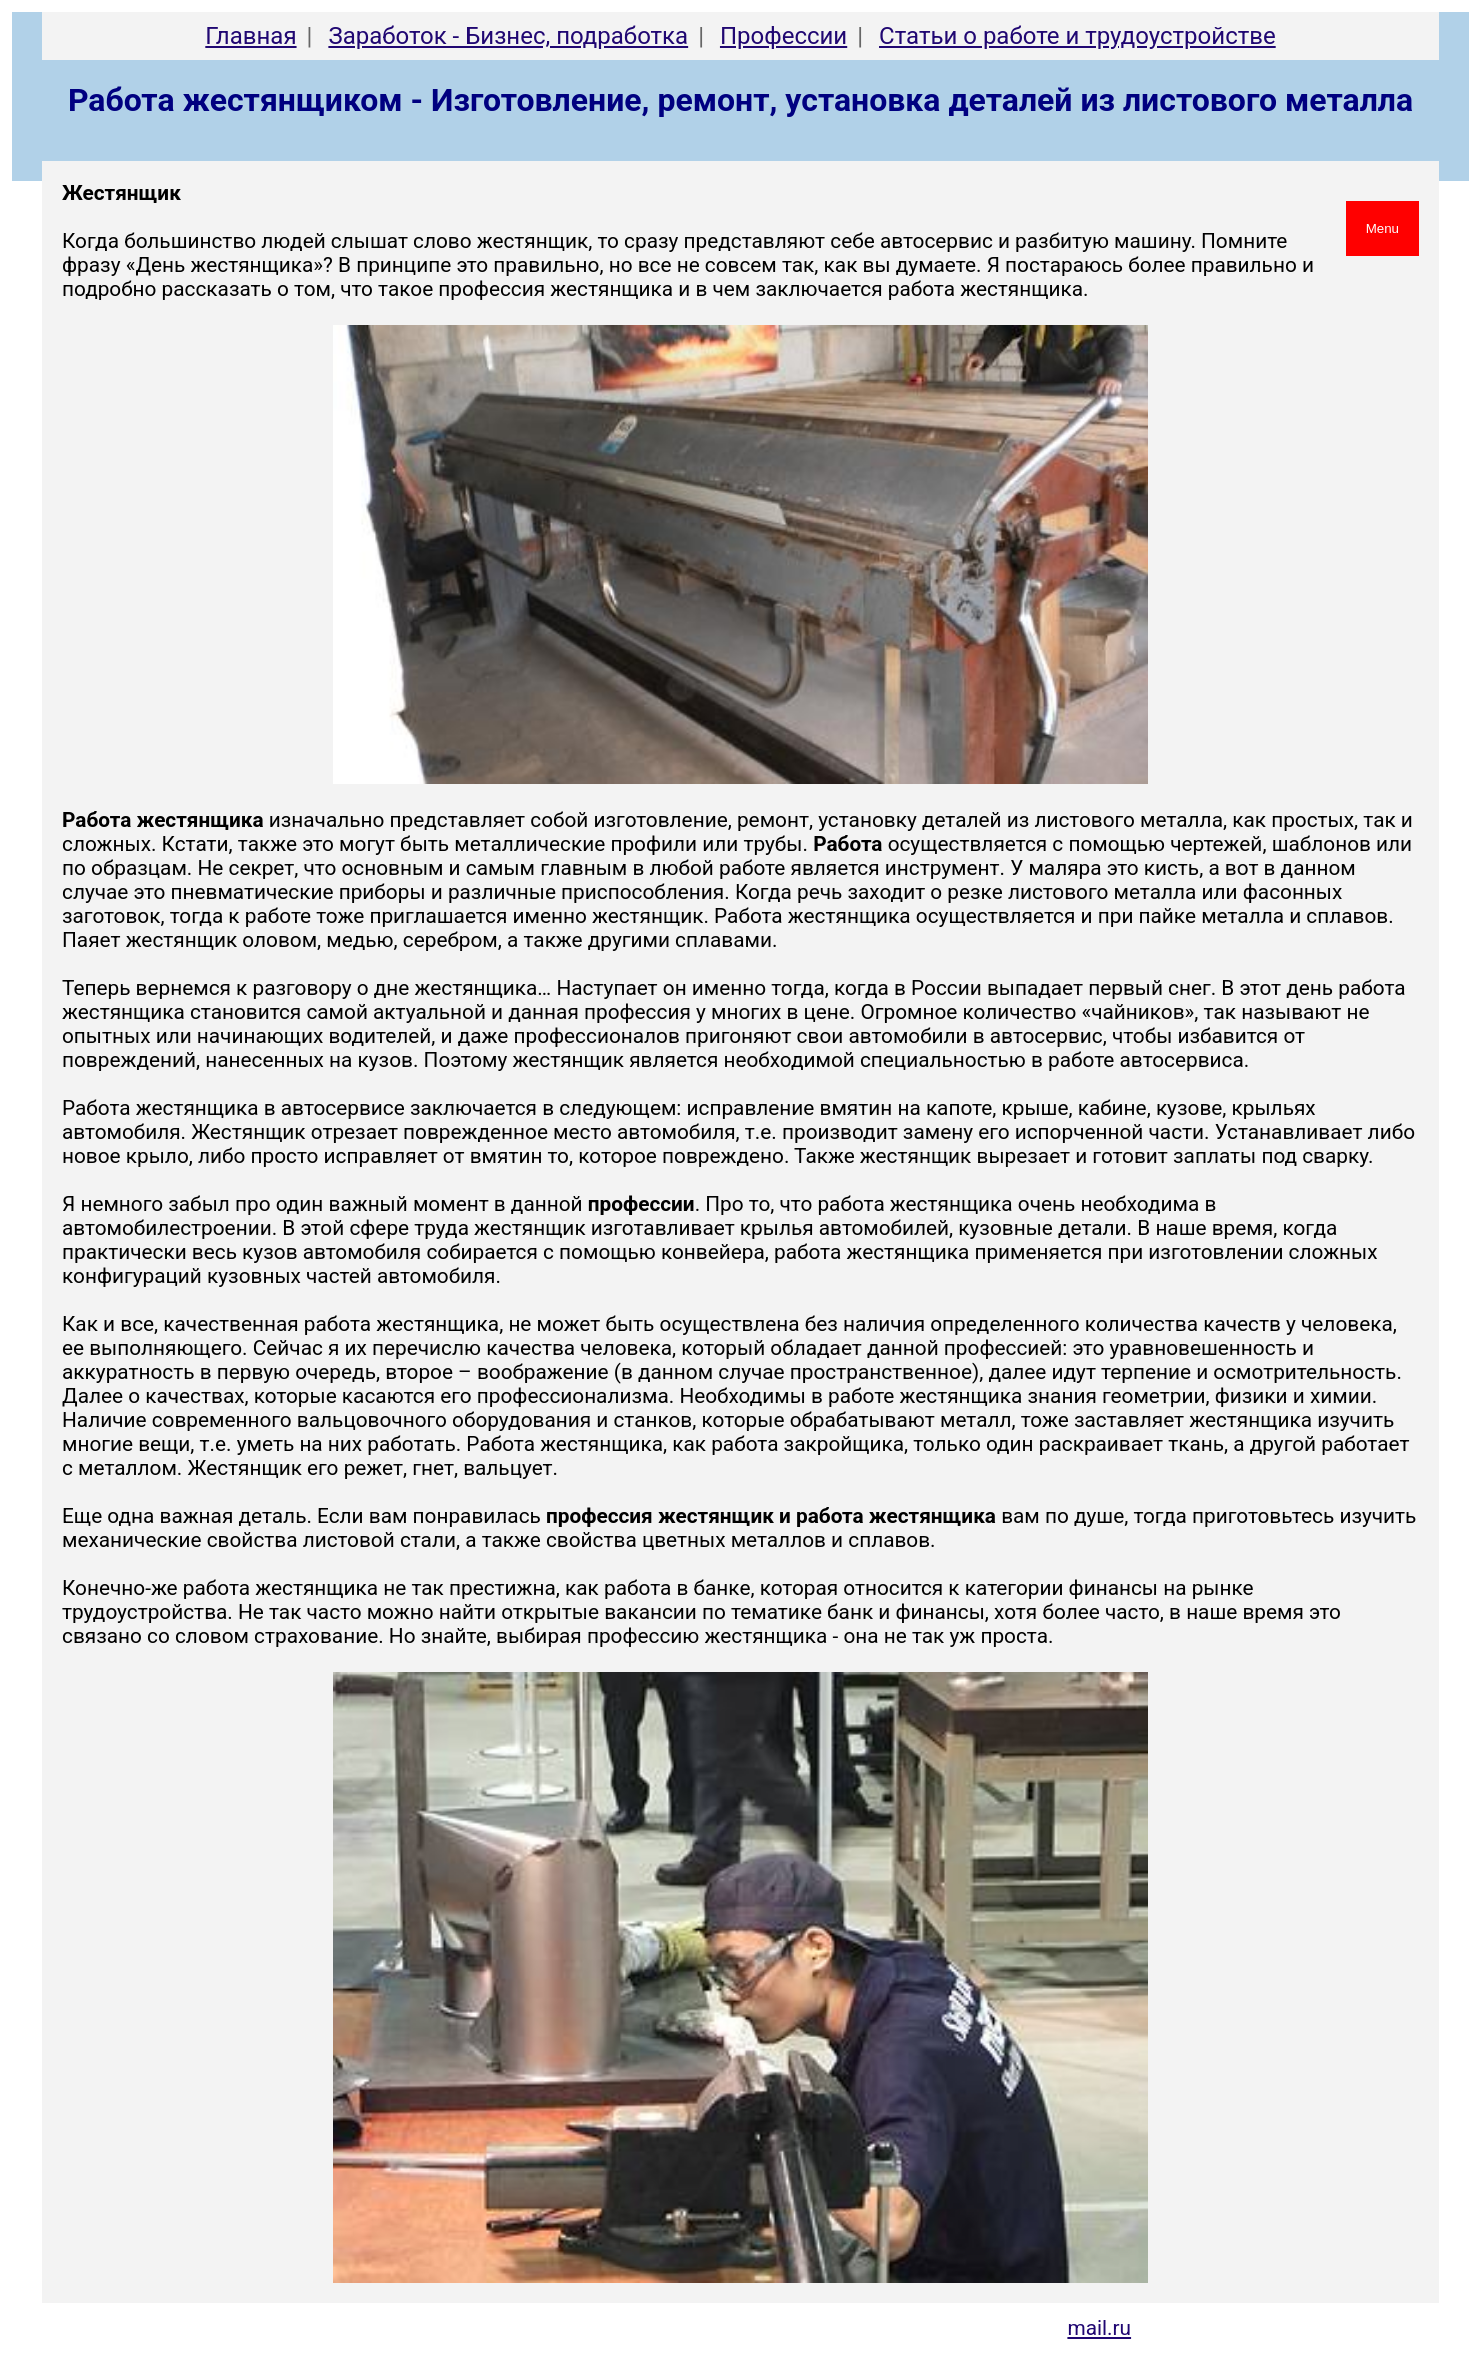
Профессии (783, 36)
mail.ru (1099, 2328)
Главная (250, 36)
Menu (1382, 228)
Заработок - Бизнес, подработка (508, 36)
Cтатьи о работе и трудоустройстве (1077, 36)
